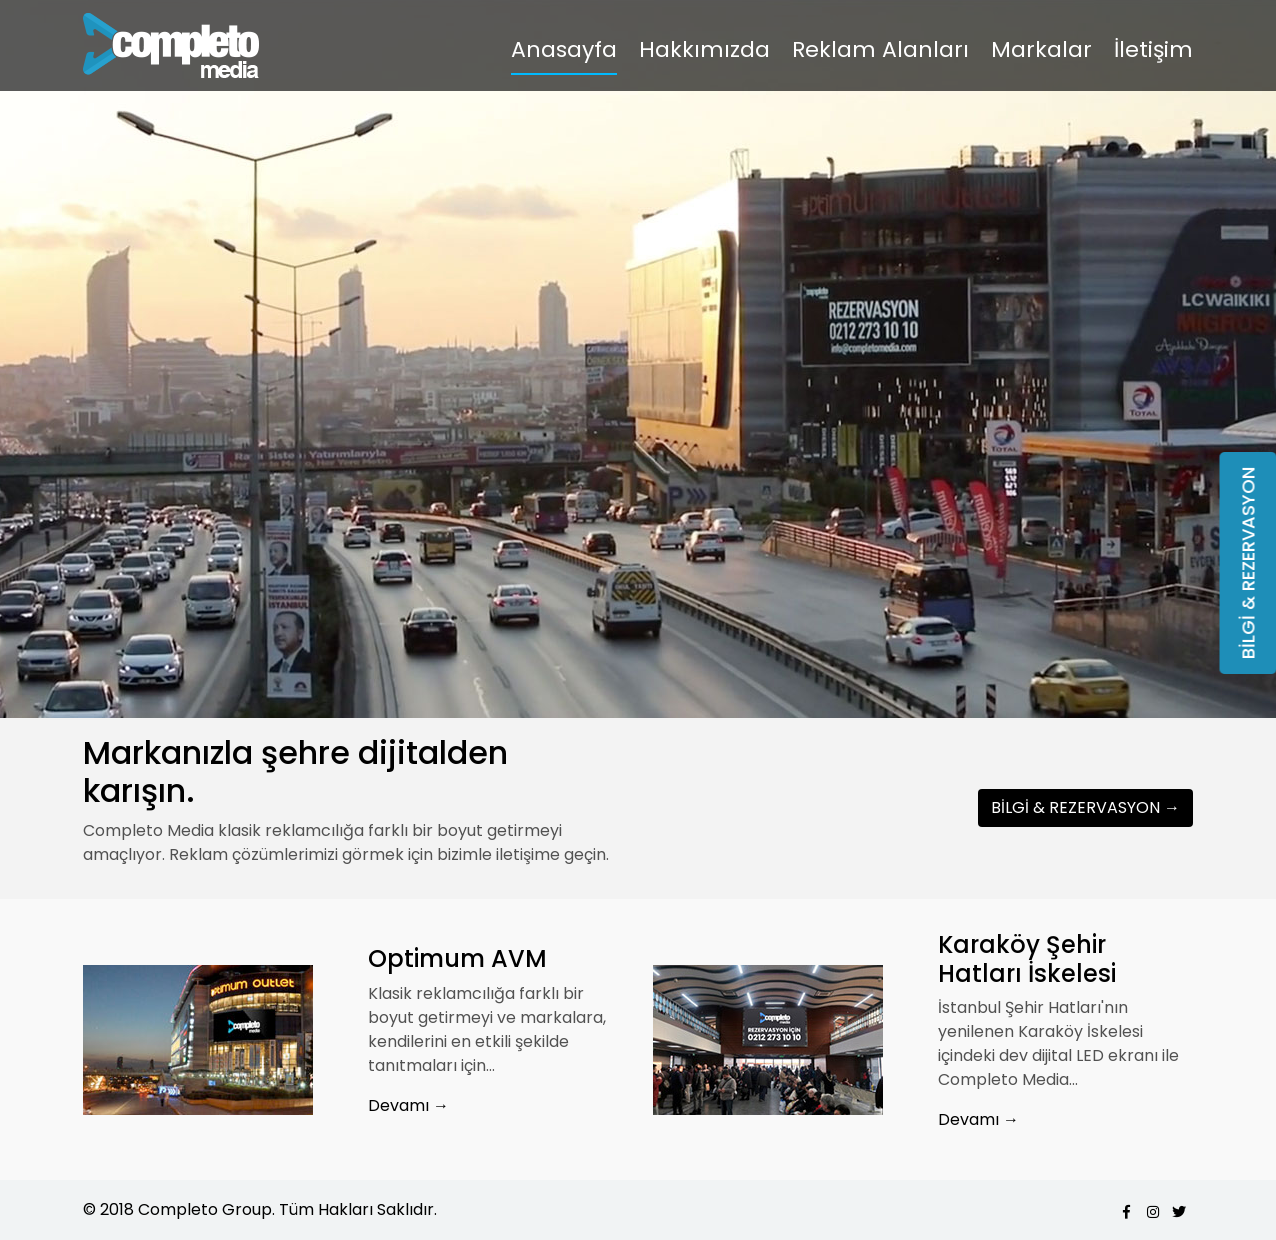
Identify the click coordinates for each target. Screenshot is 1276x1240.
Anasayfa (564, 49)
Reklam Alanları (880, 49)
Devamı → (408, 1105)
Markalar (1041, 49)
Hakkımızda (704, 49)
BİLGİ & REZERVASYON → (1085, 807)
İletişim (1153, 49)
